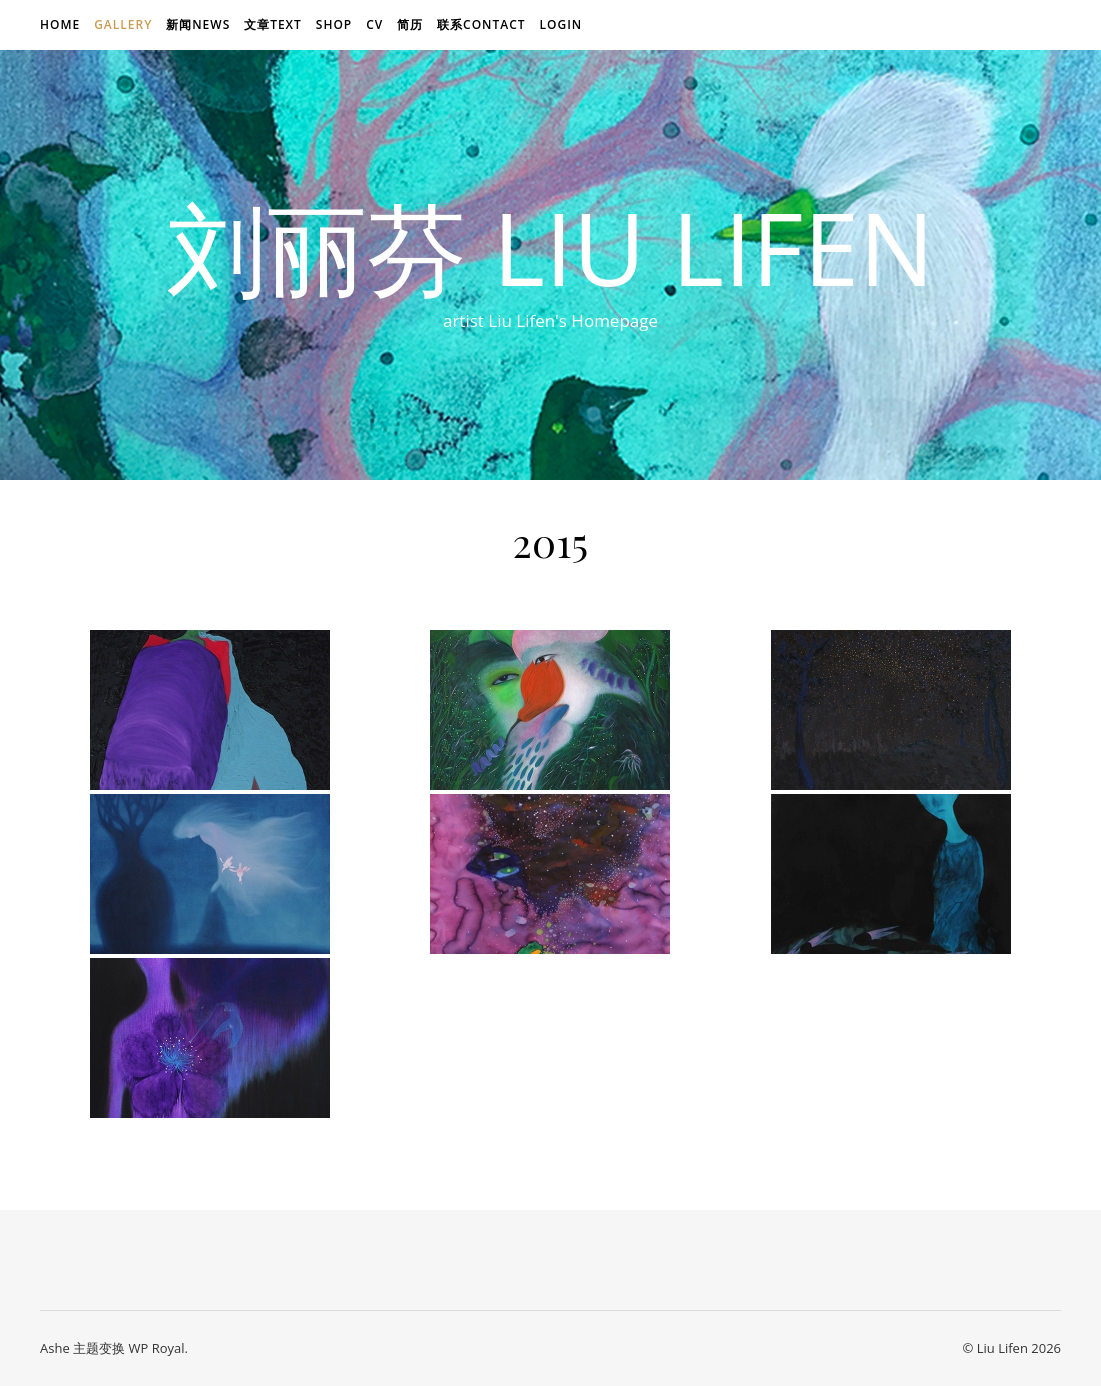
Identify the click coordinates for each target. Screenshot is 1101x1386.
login (560, 24)
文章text (273, 24)
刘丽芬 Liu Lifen (551, 247)
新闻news (198, 24)
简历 (410, 24)
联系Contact (481, 24)
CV (374, 24)
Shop (334, 24)
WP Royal (156, 1348)
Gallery (123, 24)
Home (60, 24)
